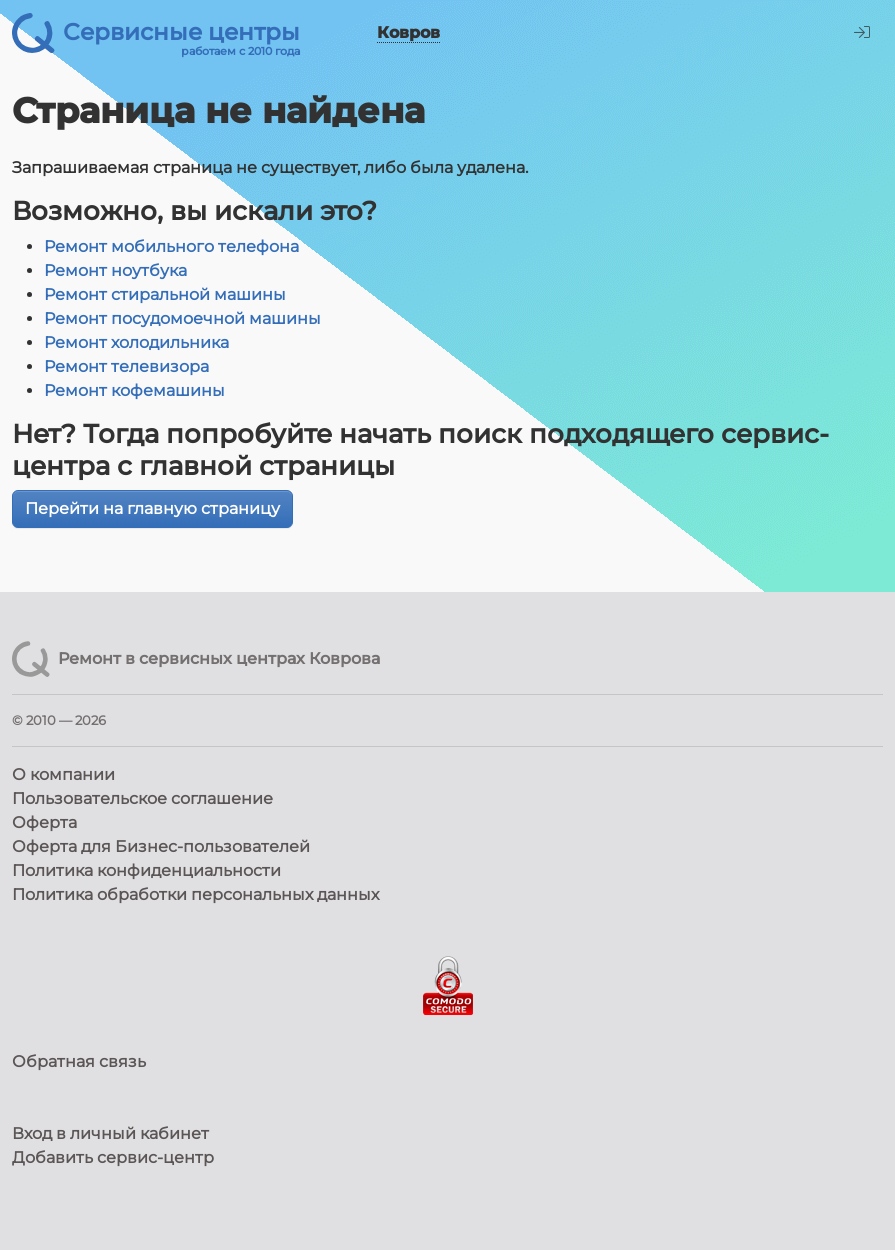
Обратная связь (79, 1061)
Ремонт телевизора (126, 366)
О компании (63, 774)
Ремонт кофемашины (134, 390)
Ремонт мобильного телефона (171, 246)
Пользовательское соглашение (142, 798)
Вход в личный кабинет (110, 1133)
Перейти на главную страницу (152, 508)
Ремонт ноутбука (115, 270)
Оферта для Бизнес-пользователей (161, 846)
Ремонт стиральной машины (165, 294)
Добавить (113, 1157)
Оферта (44, 822)
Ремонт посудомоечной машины (182, 318)
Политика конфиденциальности (146, 870)
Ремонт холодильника (136, 342)
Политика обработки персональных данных (195, 894)
